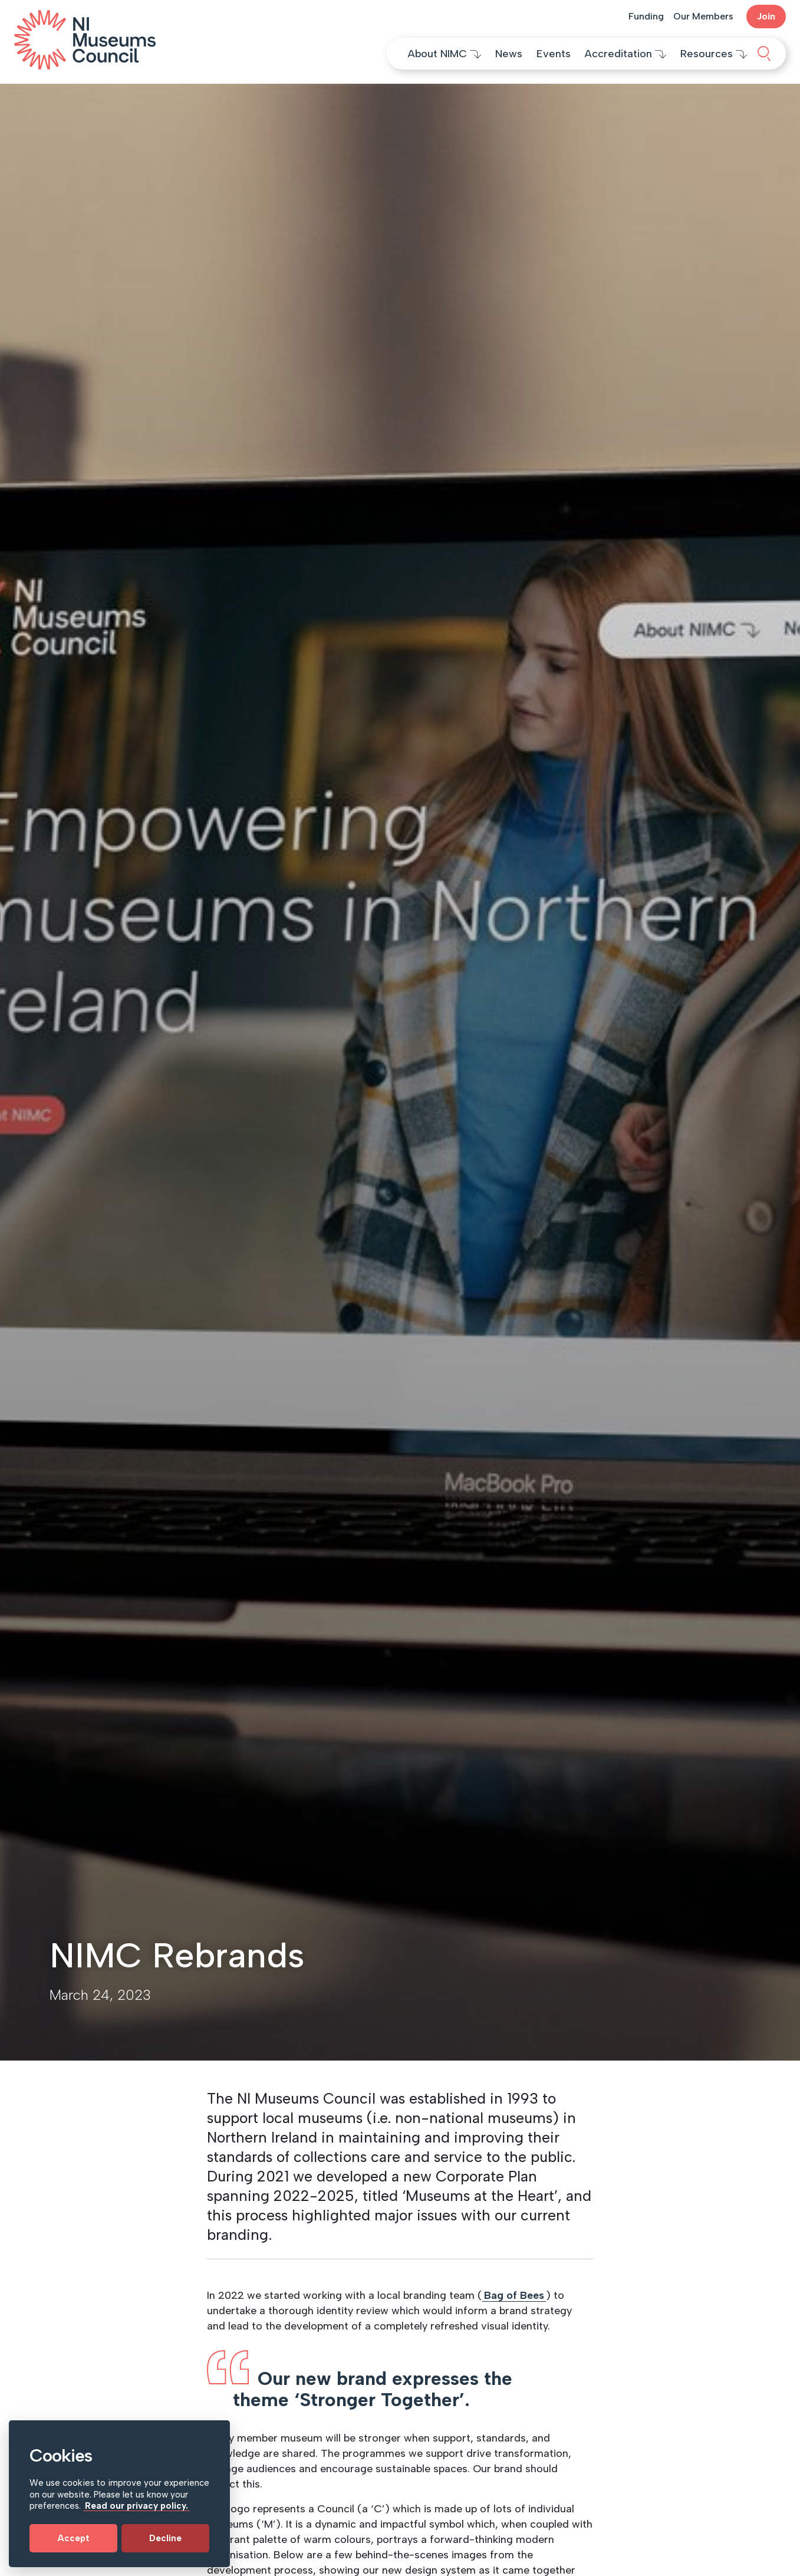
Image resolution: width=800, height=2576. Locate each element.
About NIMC (444, 53)
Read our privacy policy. (136, 2506)
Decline (165, 2538)
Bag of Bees (514, 2295)
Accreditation (625, 53)
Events (553, 53)
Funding (646, 16)
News (508, 53)
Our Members (703, 16)
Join (766, 16)
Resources (713, 53)
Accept (74, 2538)
